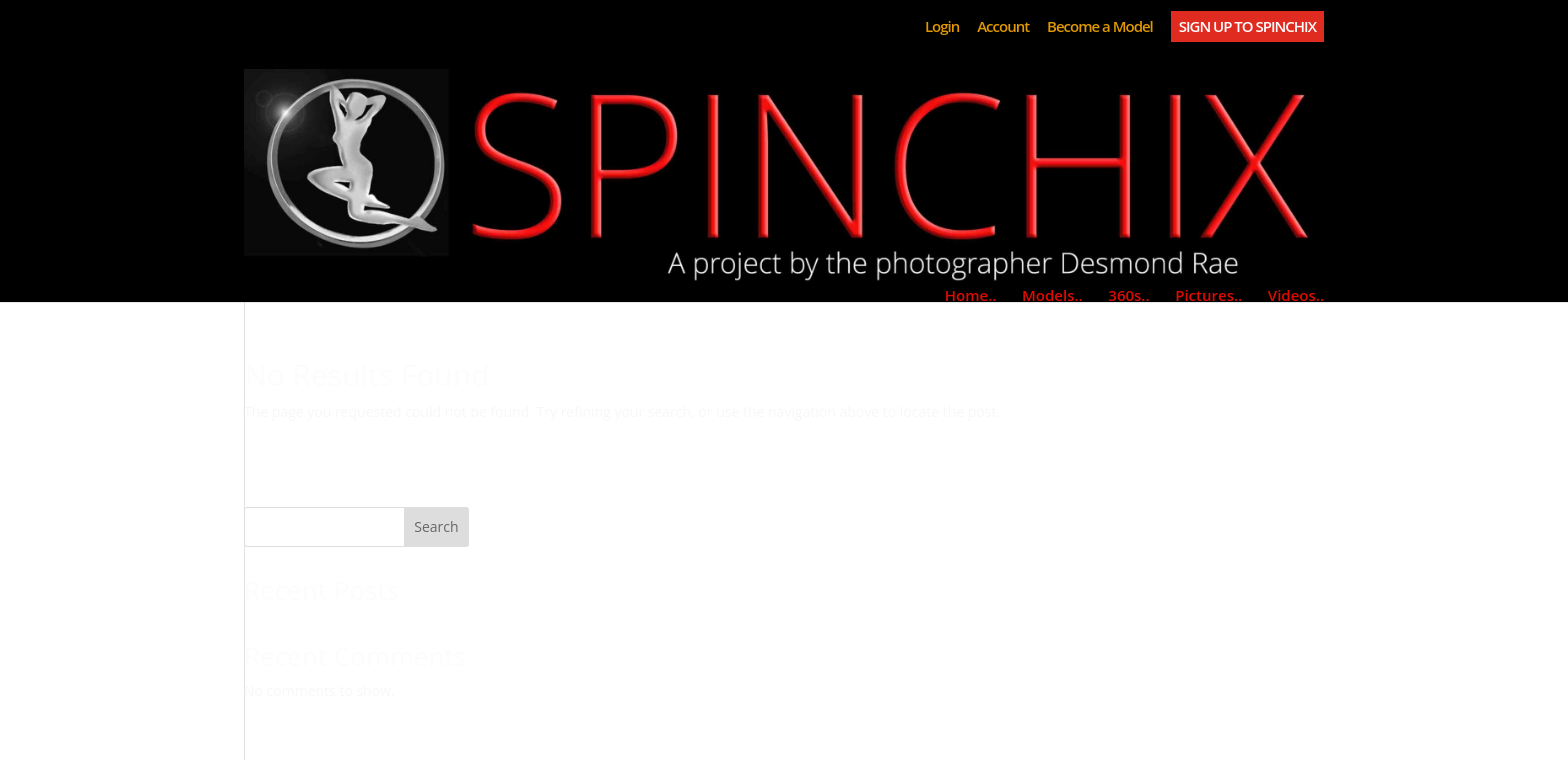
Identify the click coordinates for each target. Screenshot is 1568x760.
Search (436, 526)
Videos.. (1296, 295)
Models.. (1052, 295)
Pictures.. (1208, 295)
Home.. (971, 295)
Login (942, 27)
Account (1003, 27)
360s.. (1128, 295)
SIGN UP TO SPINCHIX (1247, 26)
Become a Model (1100, 27)
